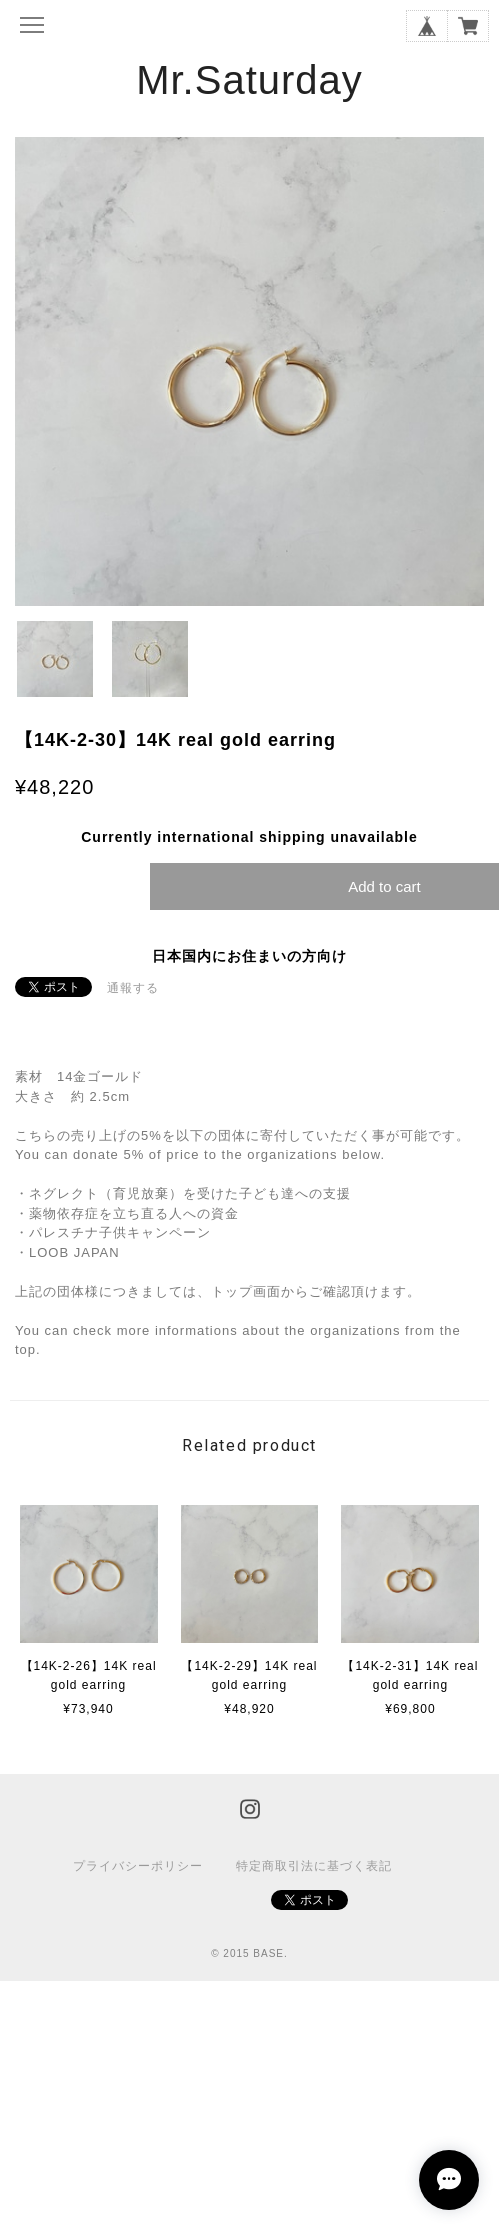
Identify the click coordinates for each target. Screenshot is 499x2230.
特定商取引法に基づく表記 (314, 1866)
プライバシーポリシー (138, 1866)
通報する (133, 988)
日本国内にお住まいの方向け (249, 956)
